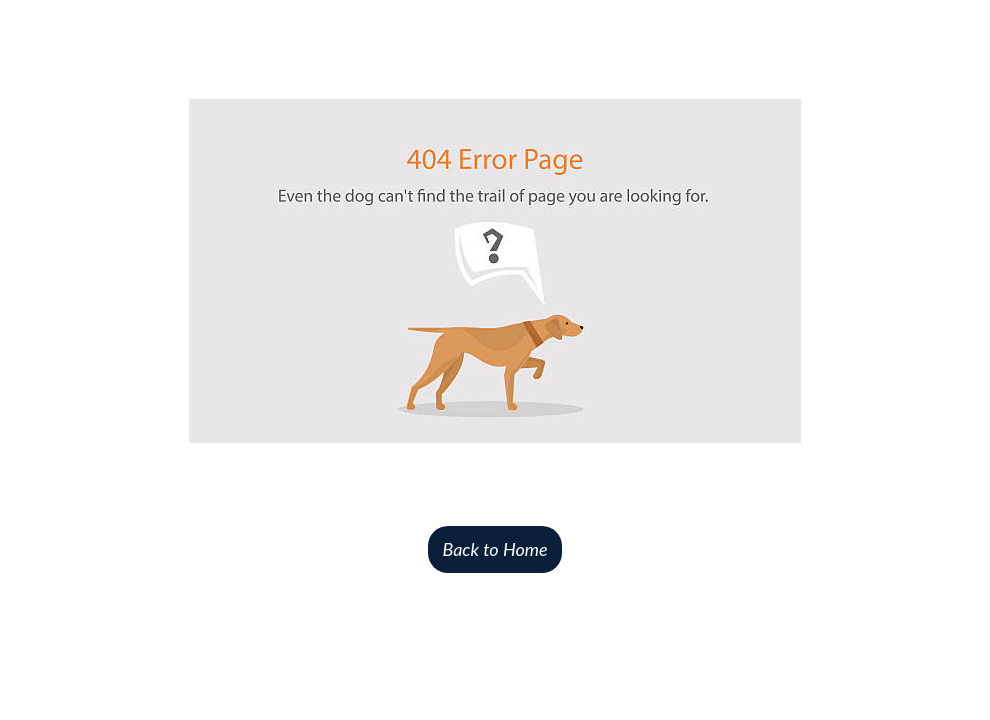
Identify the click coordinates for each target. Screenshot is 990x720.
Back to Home (494, 549)
